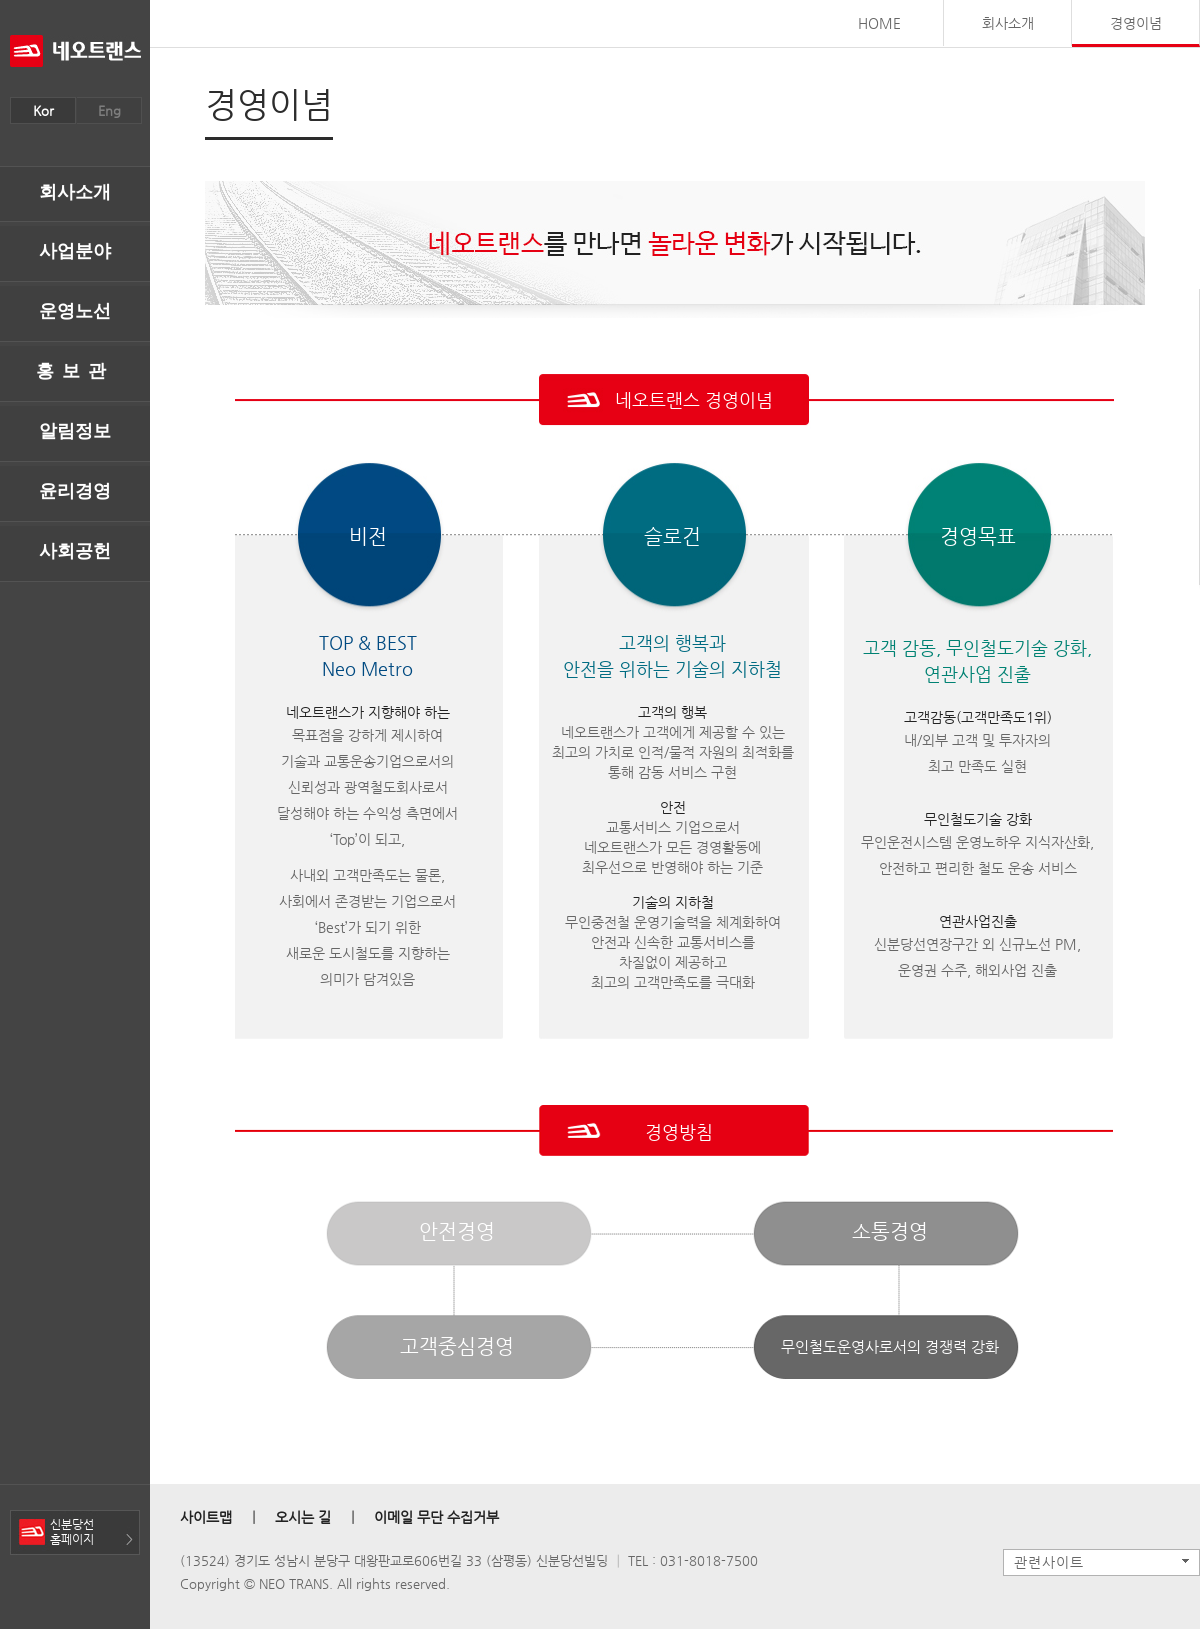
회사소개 (75, 192)
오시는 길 (303, 1517)
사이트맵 (206, 1517)
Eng (109, 110)
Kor (43, 110)
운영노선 (75, 311)
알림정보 (75, 431)
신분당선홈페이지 (72, 1531)
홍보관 (75, 371)
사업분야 (75, 251)
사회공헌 (75, 551)
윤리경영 (75, 491)
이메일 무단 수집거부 (436, 1517)
